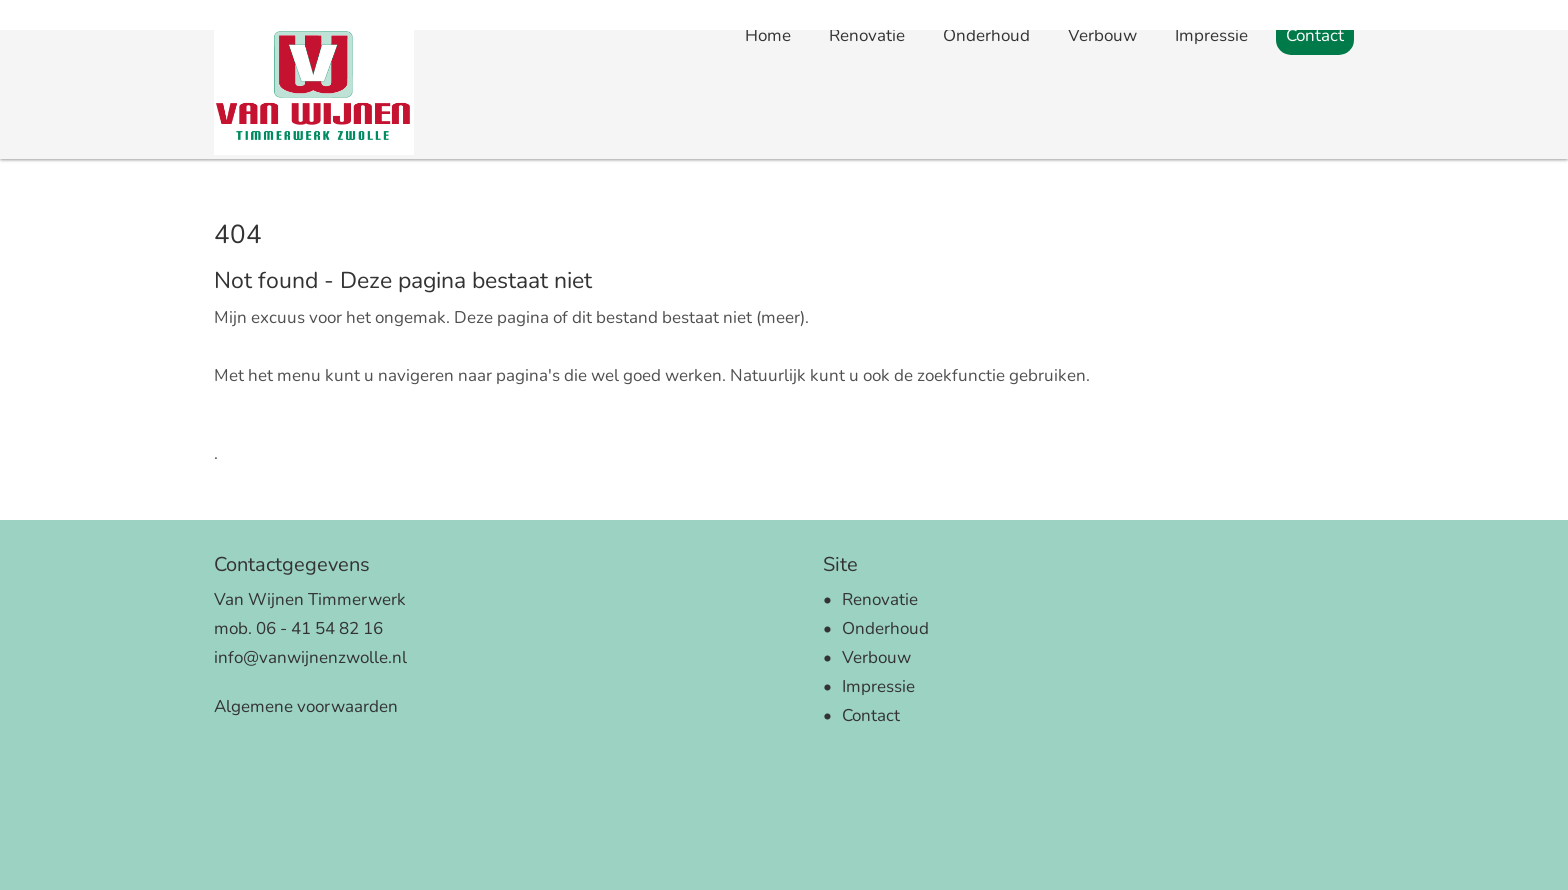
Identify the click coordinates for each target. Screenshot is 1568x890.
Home (768, 139)
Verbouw (1102, 140)
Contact (1315, 140)
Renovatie (867, 140)
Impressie (1211, 140)
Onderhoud (986, 140)
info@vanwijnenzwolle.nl (310, 657)
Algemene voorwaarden (306, 706)
